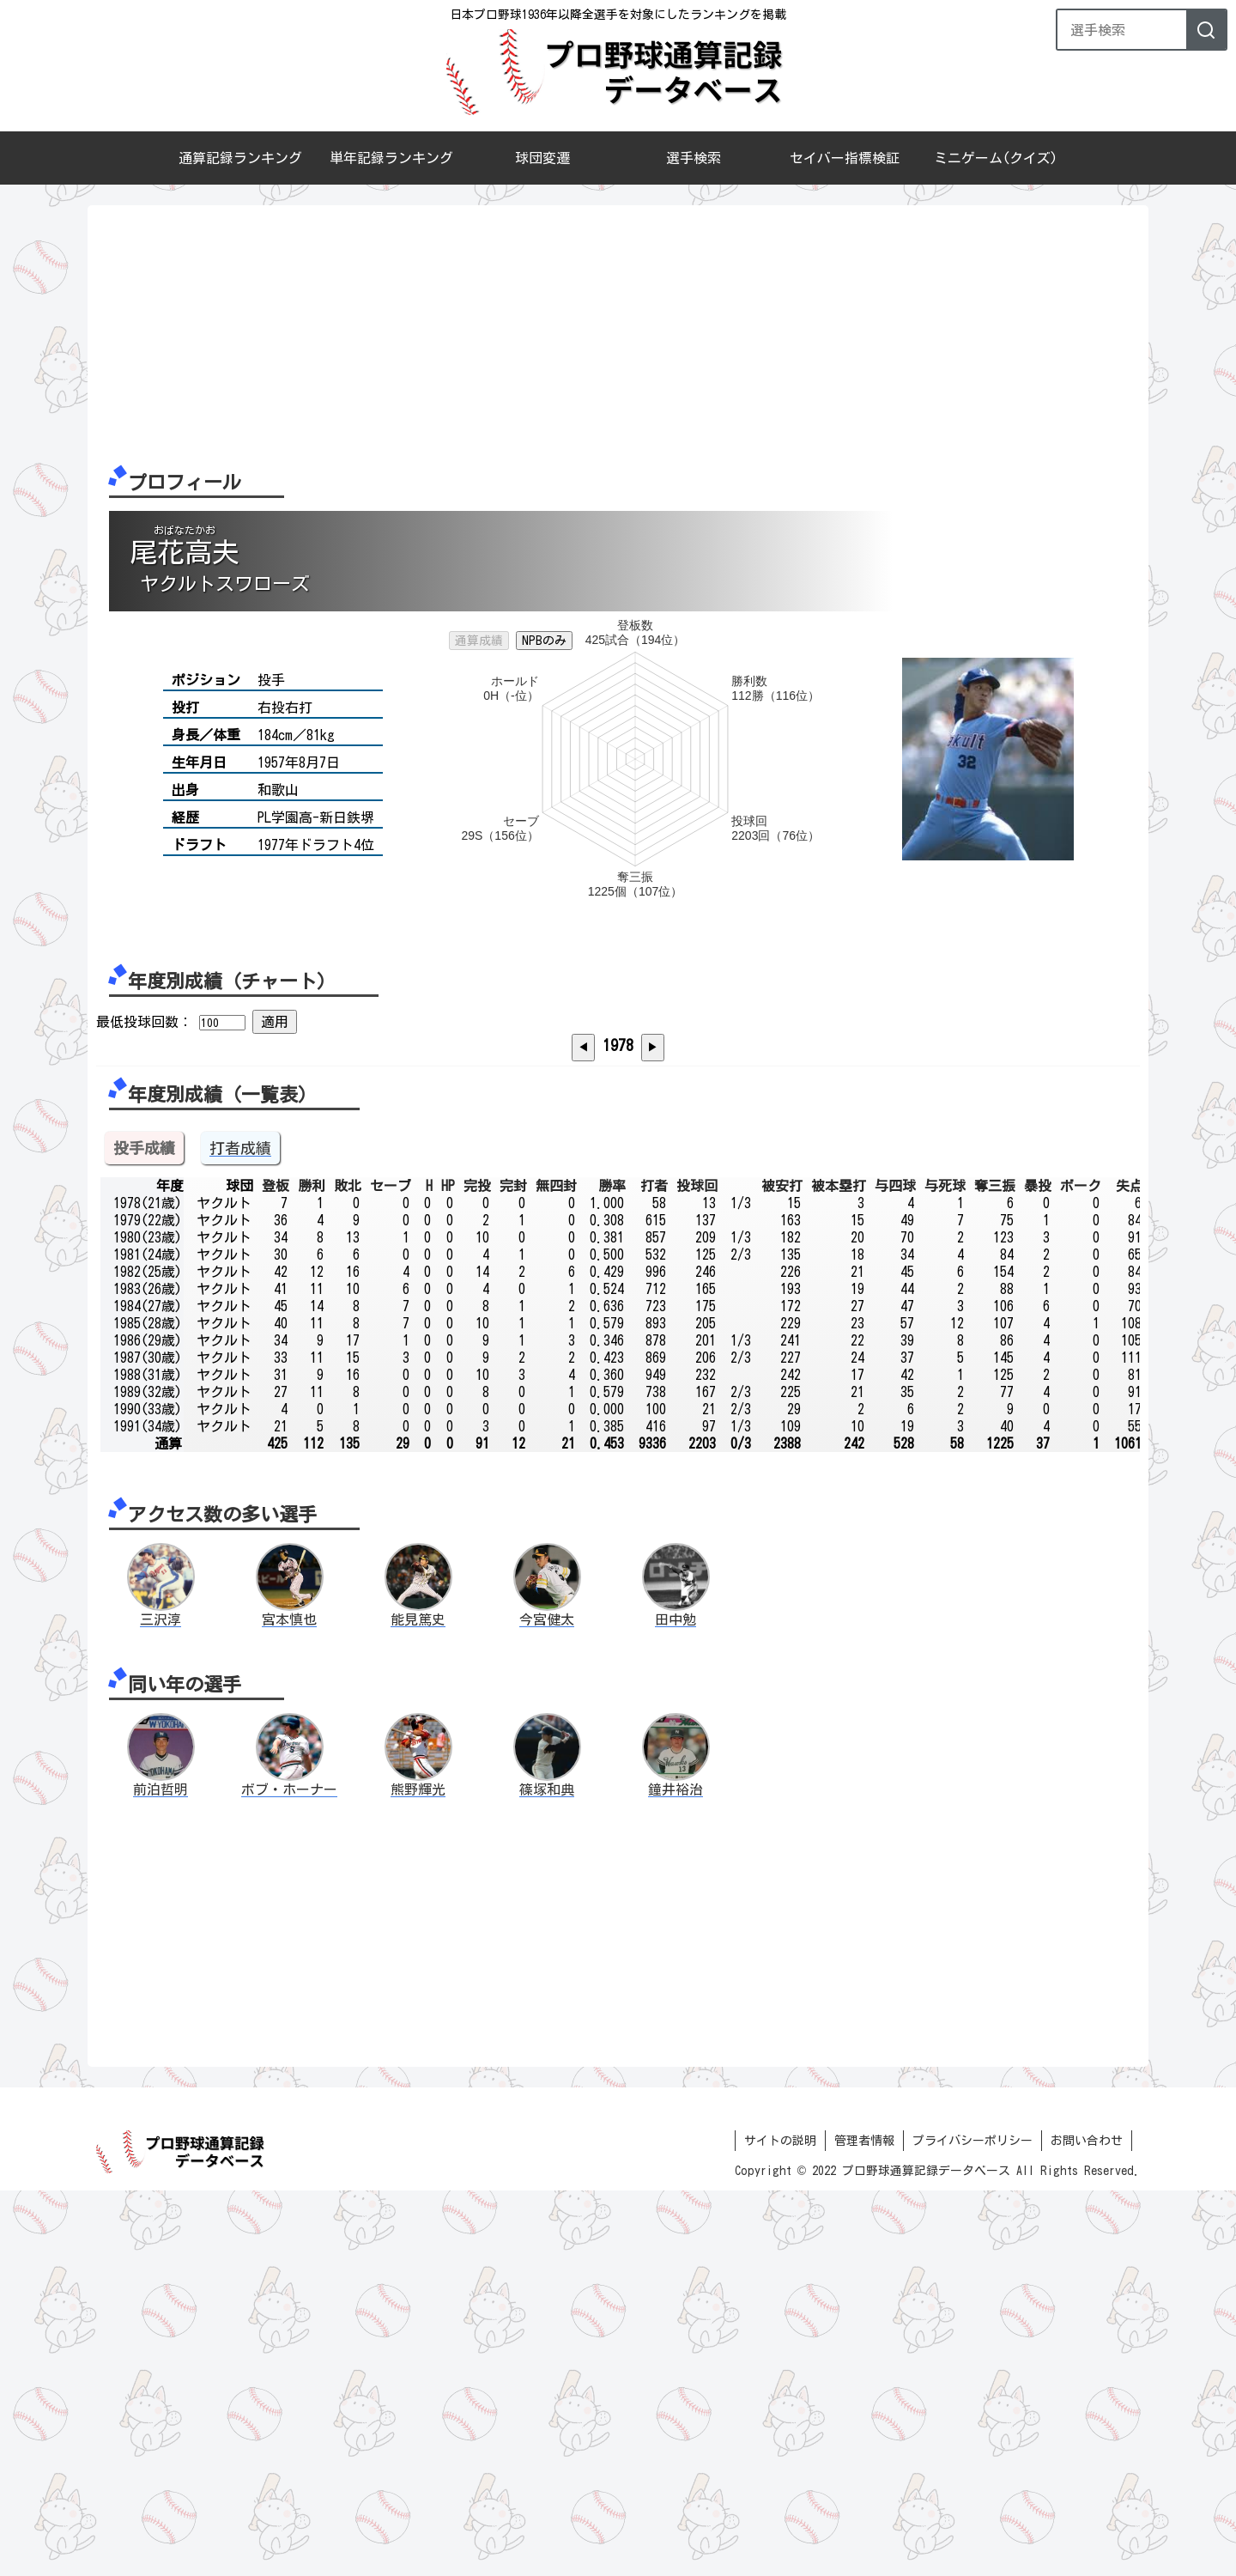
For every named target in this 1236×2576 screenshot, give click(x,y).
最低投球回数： (144, 1022)
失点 (1129, 1571)
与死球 (945, 1571)
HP (448, 1571)
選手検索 (693, 158)
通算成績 (479, 641)
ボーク (1080, 1571)
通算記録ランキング (240, 158)
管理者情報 (864, 2526)
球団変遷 (542, 158)
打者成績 (240, 1533)
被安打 (782, 1571)
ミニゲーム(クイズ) (995, 158)
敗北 (347, 1571)
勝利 (311, 1571)
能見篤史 (418, 2005)
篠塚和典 (546, 2175)
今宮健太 (546, 2005)
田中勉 (675, 2005)
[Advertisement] (611, 334)
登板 (275, 1571)
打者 (654, 1571)
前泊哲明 (160, 2175)
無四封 (556, 1571)
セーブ (390, 1571)
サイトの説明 (780, 2526)
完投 (477, 1571)
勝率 (612, 1571)
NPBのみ (544, 641)
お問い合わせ (1087, 2526)
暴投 (1037, 1571)
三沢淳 (160, 2005)
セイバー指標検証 (845, 158)
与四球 (895, 1571)
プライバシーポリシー (972, 2526)
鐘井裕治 (675, 2175)
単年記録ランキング (391, 158)
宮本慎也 (289, 2005)
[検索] (1206, 29)
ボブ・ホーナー (289, 2175)
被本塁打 (838, 1571)
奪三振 (994, 1571)
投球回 (697, 1571)
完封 (513, 1571)
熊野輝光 (418, 2175)
